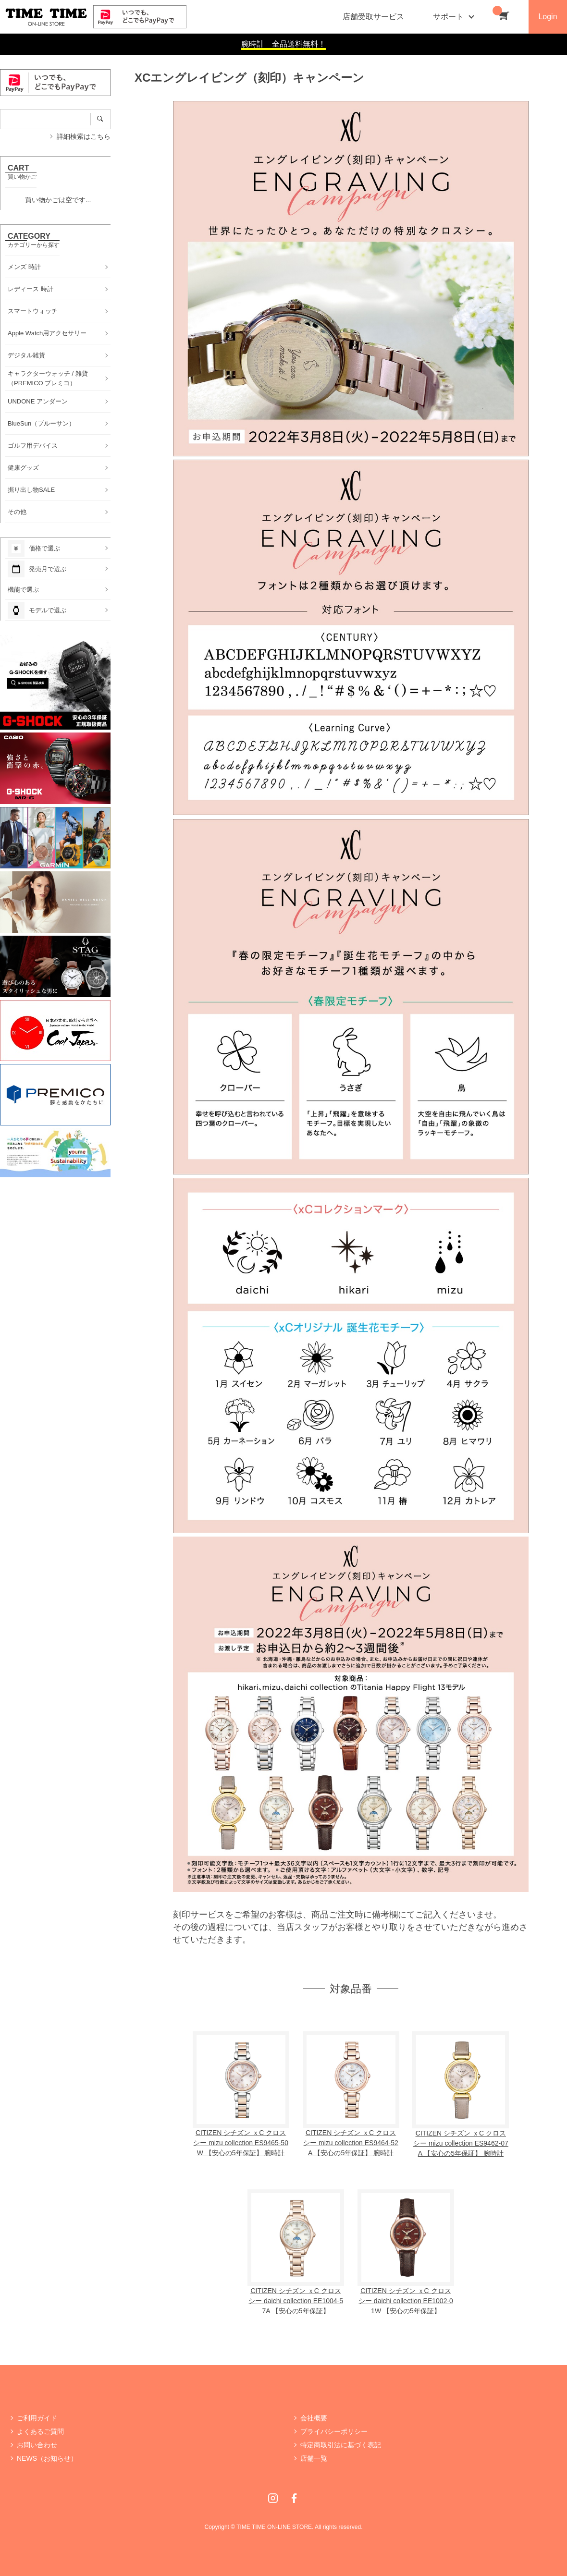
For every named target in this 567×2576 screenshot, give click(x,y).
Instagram (273, 2498)
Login (547, 16)
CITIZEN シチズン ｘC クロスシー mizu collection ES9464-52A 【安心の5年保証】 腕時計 (350, 2143)
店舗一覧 (313, 2458)
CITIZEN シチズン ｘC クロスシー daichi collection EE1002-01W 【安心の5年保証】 (405, 2301)
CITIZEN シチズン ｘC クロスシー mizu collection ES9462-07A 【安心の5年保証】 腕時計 (460, 2143)
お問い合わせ (37, 2445)
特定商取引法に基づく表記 (340, 2445)
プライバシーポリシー (334, 2431)
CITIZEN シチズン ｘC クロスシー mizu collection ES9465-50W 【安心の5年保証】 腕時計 (240, 2143)
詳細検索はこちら (84, 136)
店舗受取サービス (373, 16)
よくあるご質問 (40, 2431)
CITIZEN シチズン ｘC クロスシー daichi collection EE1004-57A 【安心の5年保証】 (295, 2301)
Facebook (294, 2498)
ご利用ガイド (37, 2418)
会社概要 (313, 2418)
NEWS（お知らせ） (47, 2458)
